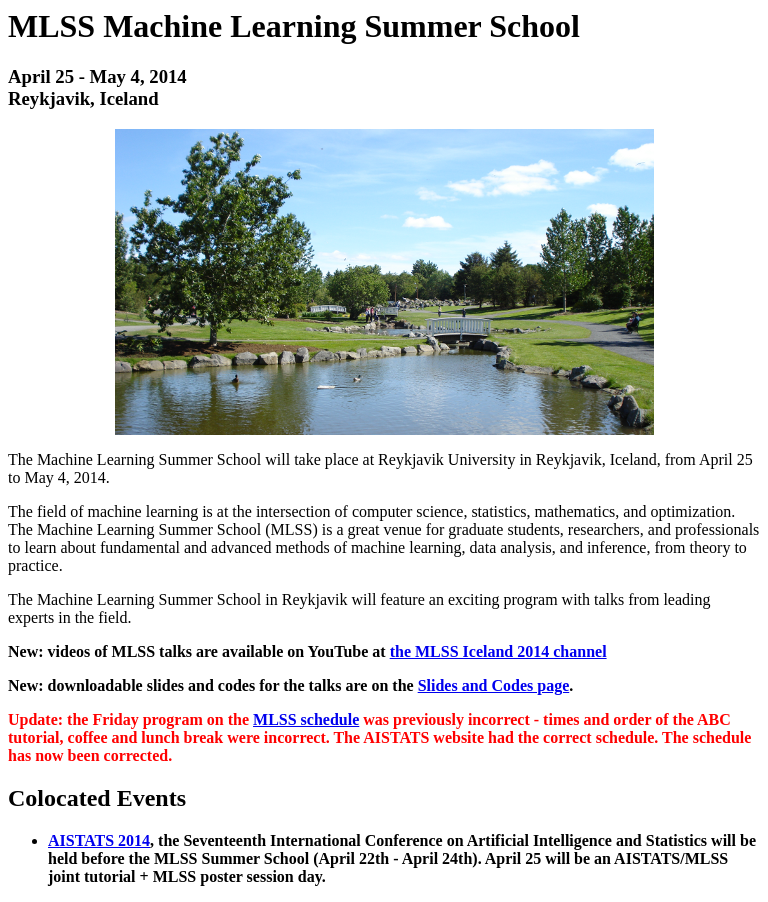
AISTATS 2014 (99, 840)
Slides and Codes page (494, 685)
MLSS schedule (306, 719)
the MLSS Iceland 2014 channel (498, 651)
